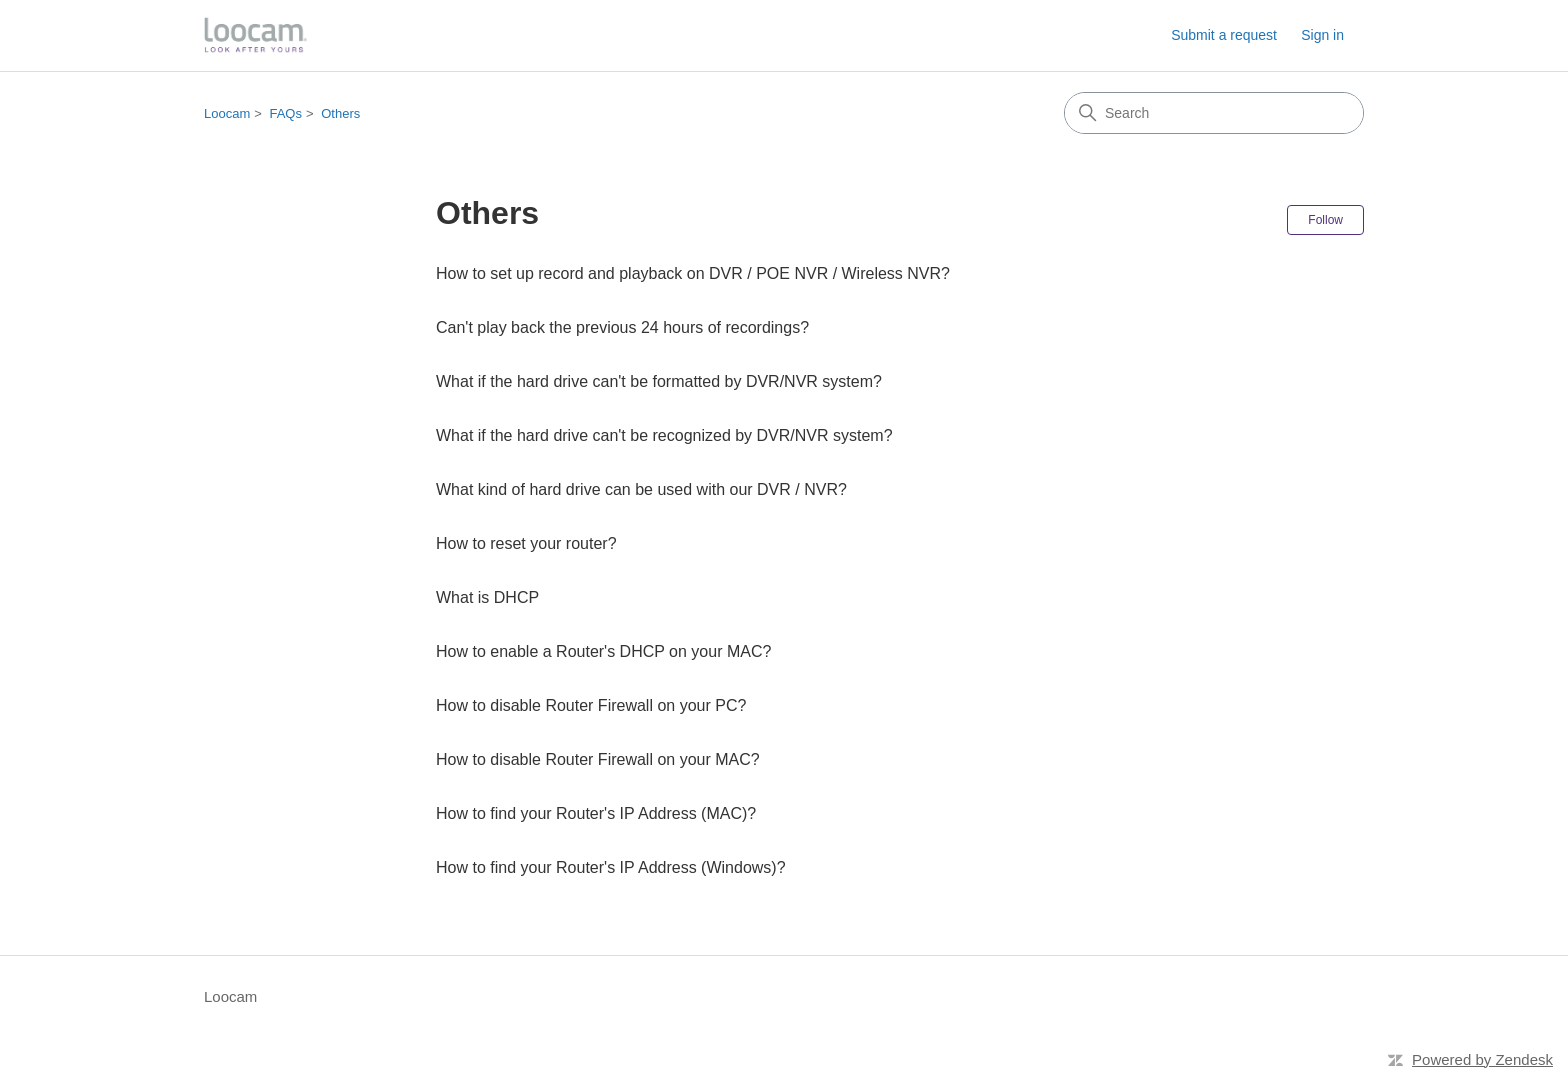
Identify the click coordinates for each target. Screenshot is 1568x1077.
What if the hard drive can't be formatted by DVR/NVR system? (659, 381)
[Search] (1214, 113)
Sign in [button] (1322, 35)
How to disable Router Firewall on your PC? (591, 705)
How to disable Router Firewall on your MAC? (598, 759)
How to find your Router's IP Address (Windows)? (611, 867)
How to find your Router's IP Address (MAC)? (596, 813)
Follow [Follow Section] (1325, 220)
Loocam (227, 113)
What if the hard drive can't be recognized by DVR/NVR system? (664, 435)
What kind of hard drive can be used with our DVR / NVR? (641, 489)
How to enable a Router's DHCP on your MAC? (603, 651)
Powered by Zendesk (1482, 1059)
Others (340, 113)
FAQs (285, 113)
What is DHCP (487, 597)
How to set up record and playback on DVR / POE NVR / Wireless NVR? (693, 273)
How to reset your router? (526, 543)
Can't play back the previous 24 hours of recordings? (622, 327)
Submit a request (1224, 35)
